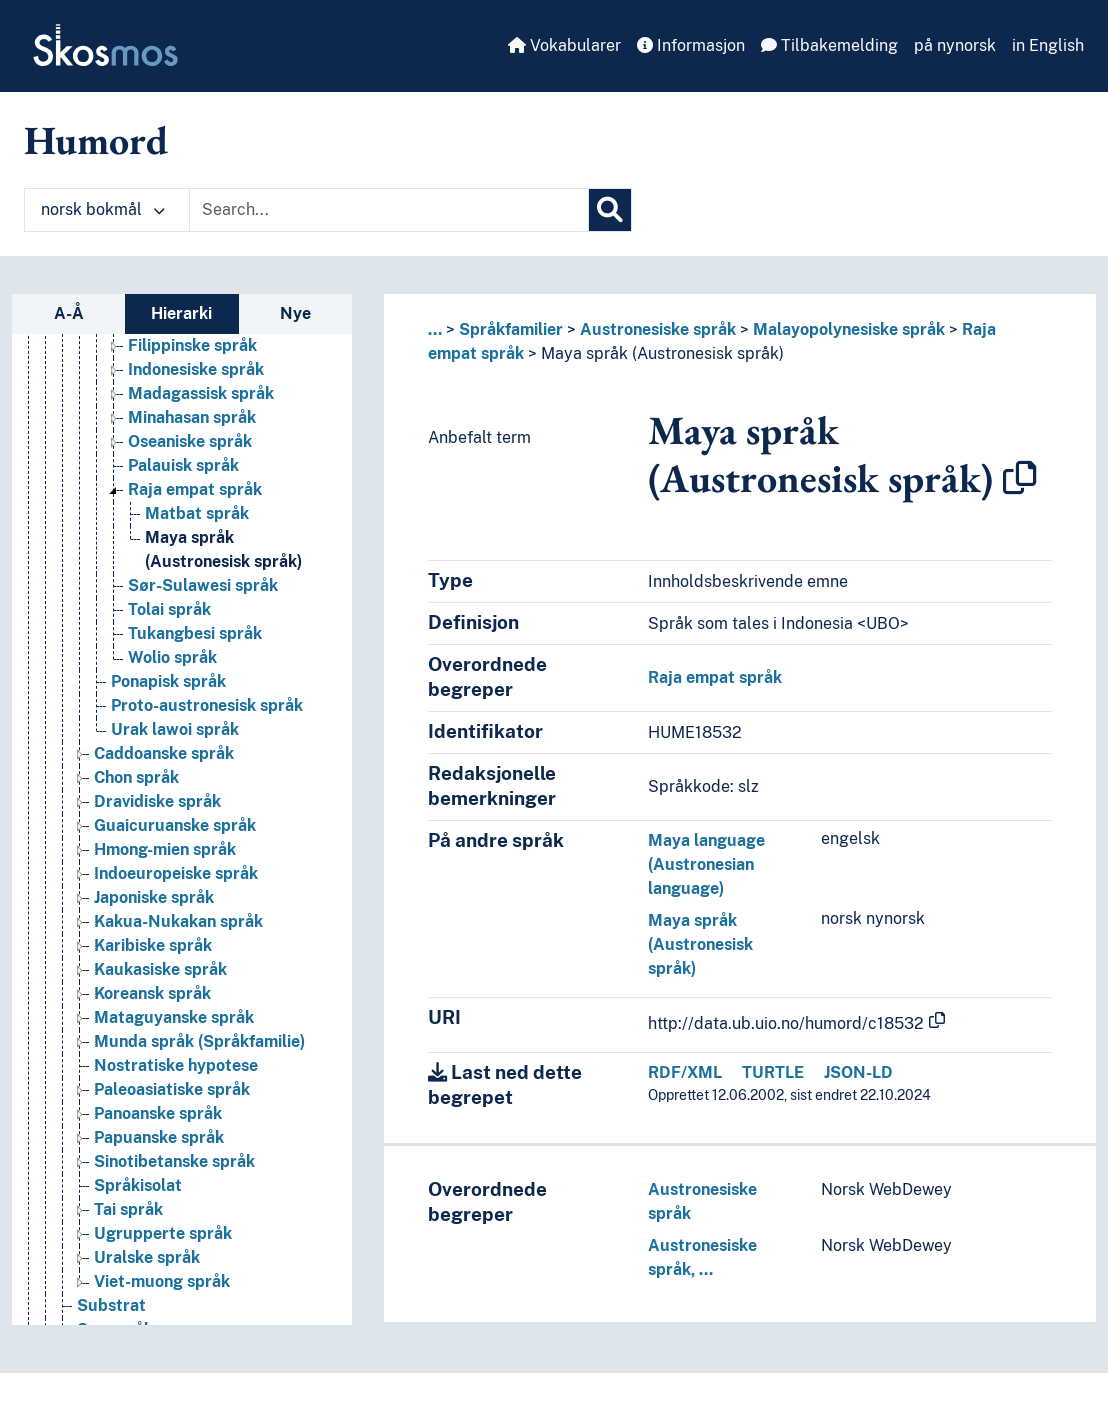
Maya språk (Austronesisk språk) (662, 353)
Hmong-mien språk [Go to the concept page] (165, 849)
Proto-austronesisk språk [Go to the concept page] (207, 705)
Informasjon (691, 45)
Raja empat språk (715, 677)
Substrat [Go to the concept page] (111, 1305)
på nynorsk (955, 45)
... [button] (435, 329)
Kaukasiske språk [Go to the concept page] (160, 969)
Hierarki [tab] (181, 313)
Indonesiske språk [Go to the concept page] (196, 369)
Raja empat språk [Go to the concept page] (195, 489)
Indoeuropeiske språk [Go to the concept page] (176, 873)
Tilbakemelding (829, 45)
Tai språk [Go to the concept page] (128, 1209)
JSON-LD (858, 1072)
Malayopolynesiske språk (849, 329)
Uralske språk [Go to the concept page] (147, 1257)
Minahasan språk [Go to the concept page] (192, 417)
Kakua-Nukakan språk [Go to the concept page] (178, 921)
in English (1048, 45)
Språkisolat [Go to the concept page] (138, 1185)
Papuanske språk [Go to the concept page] (159, 1137)
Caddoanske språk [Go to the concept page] (164, 753)
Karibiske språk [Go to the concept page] (153, 945)
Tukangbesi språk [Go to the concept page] (195, 633)
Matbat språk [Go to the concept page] (197, 513)
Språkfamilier (511, 329)
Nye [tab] (295, 313)
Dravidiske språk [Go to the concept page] (157, 801)
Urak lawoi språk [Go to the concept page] (175, 729)
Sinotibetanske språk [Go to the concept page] (174, 1161)
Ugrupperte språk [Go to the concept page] (163, 1233)
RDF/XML (685, 1072)
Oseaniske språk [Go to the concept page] (190, 441)
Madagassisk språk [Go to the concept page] (201, 393)
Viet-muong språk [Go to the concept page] (162, 1281)
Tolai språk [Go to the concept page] (169, 609)
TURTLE (773, 1072)
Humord (96, 140)
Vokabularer (564, 45)
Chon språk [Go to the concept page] (136, 777)
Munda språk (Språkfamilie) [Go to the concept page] (199, 1041)
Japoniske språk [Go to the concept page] (154, 897)
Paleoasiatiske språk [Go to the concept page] (172, 1089)
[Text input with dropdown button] (389, 210)
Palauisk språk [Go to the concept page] (183, 465)
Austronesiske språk (658, 329)
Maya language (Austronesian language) (706, 864)
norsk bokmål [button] (103, 209)
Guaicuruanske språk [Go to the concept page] (175, 825)
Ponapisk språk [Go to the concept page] (168, 681)
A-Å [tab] (69, 313)
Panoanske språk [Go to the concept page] (158, 1113)
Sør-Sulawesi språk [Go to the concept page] (203, 585)
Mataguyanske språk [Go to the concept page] (174, 1017)
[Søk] (610, 210)
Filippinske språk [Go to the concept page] (192, 345)
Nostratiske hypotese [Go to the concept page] (176, 1065)
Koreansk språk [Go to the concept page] (152, 993)
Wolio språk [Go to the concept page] (172, 657)
